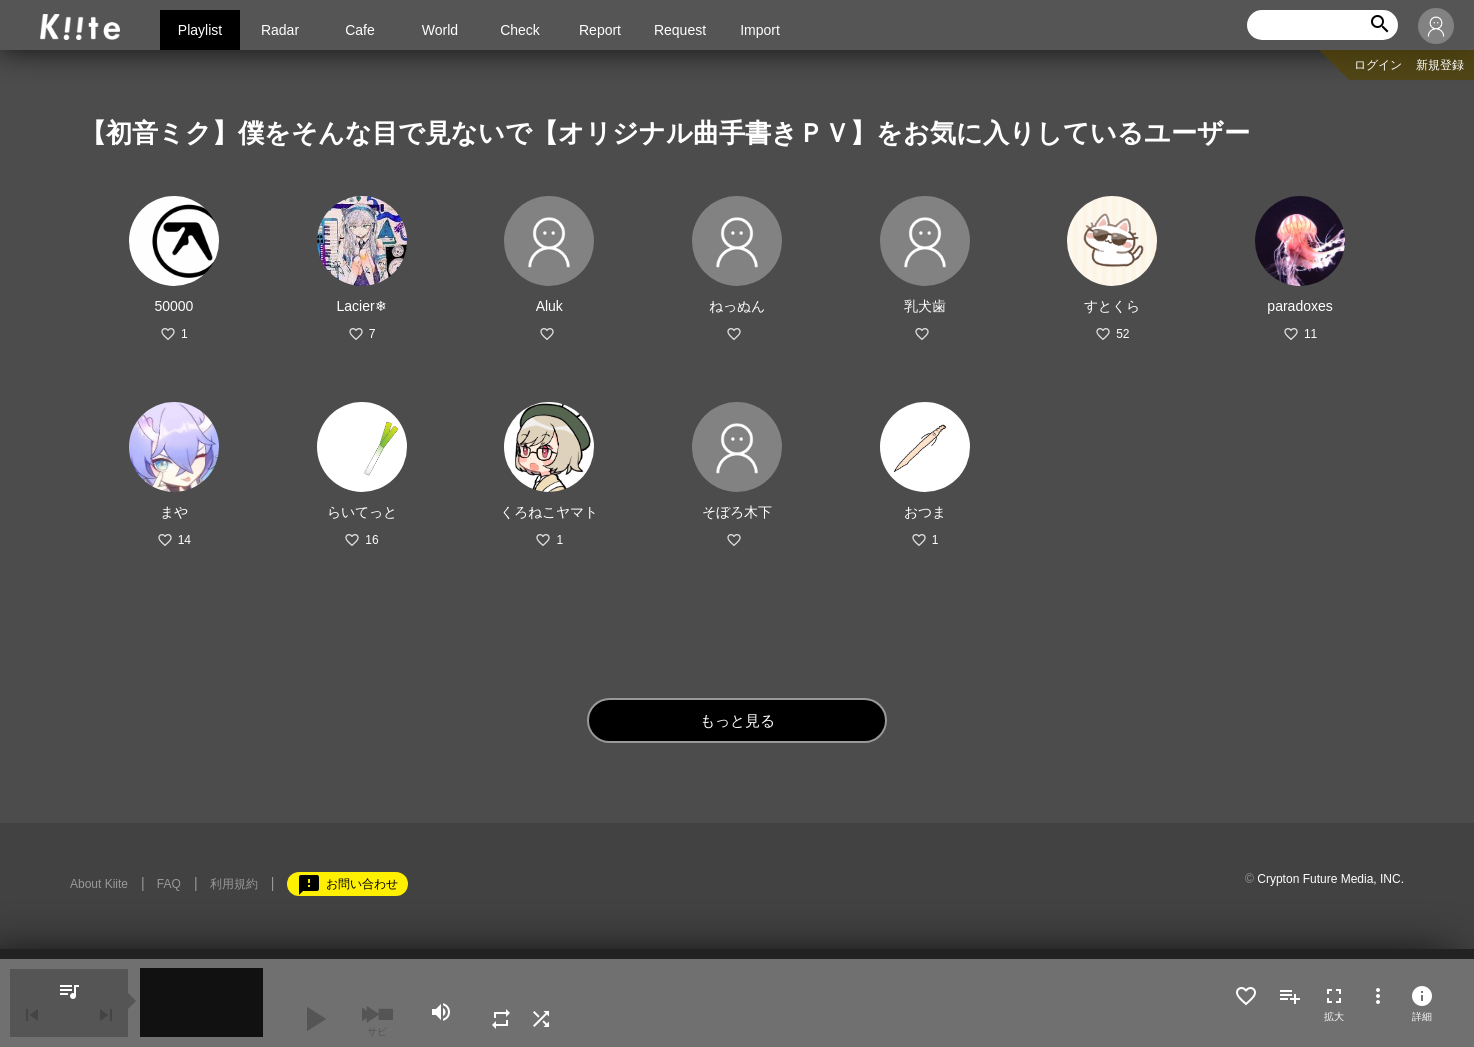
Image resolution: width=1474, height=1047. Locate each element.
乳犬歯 (925, 306)
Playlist (200, 30)
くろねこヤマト (549, 512)
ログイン (1378, 65)
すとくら (1112, 306)
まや (174, 512)
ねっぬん (737, 306)
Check (520, 30)
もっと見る (737, 720)
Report (600, 30)
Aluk (549, 306)
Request (680, 30)
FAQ (169, 884)
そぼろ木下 (737, 512)
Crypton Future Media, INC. (1330, 879)
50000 (173, 306)
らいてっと (362, 512)
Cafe (360, 30)
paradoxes (1299, 306)
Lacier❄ (361, 306)
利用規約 (234, 884)
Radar (280, 30)
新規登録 (1440, 65)
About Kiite (99, 884)
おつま (925, 512)
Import (760, 30)
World (440, 30)
